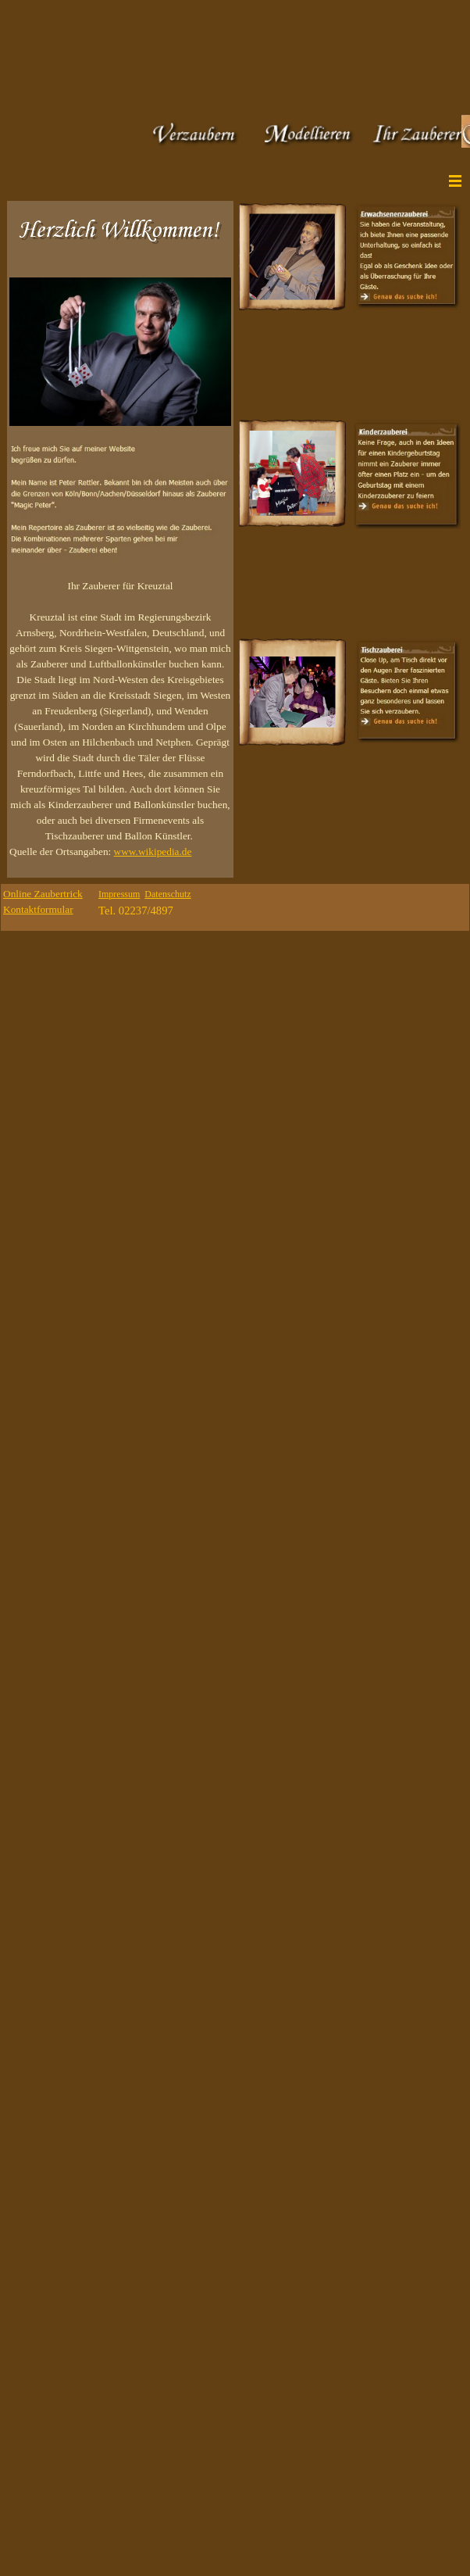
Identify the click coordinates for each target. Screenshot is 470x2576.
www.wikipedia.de (153, 851)
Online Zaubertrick (43, 894)
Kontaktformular (38, 909)
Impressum (119, 894)
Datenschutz (167, 894)
